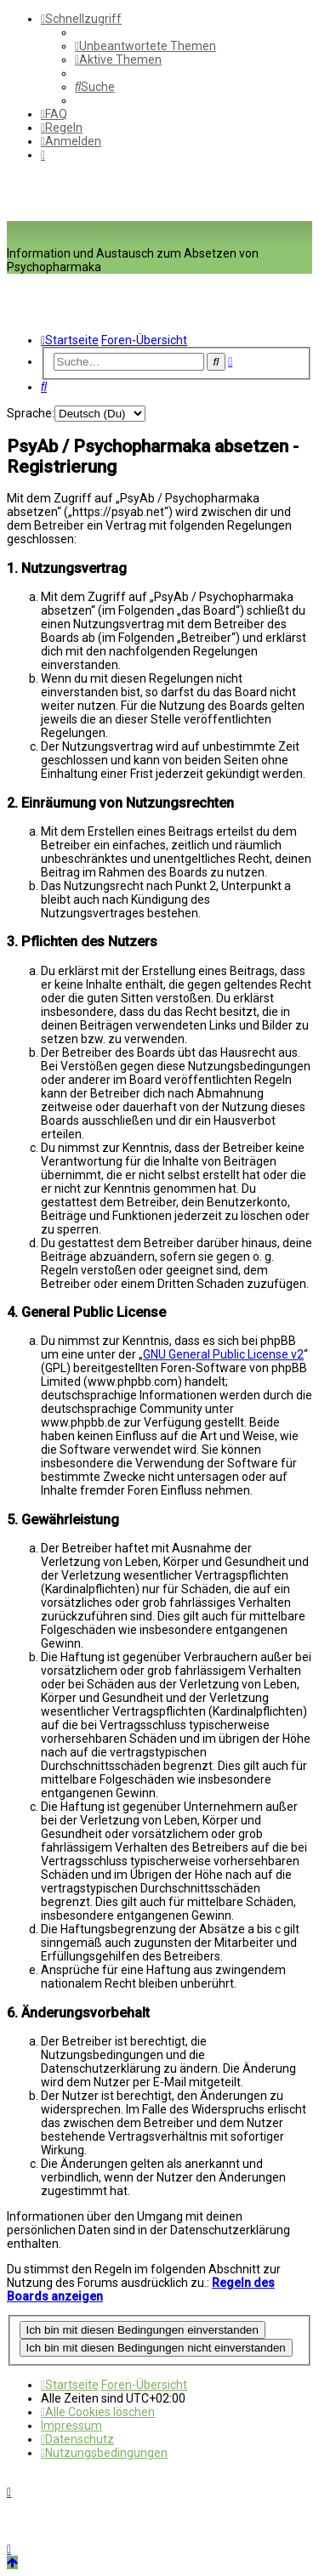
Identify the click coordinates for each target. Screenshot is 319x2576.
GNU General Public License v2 (223, 1354)
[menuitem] (145, 46)
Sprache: (30, 413)
